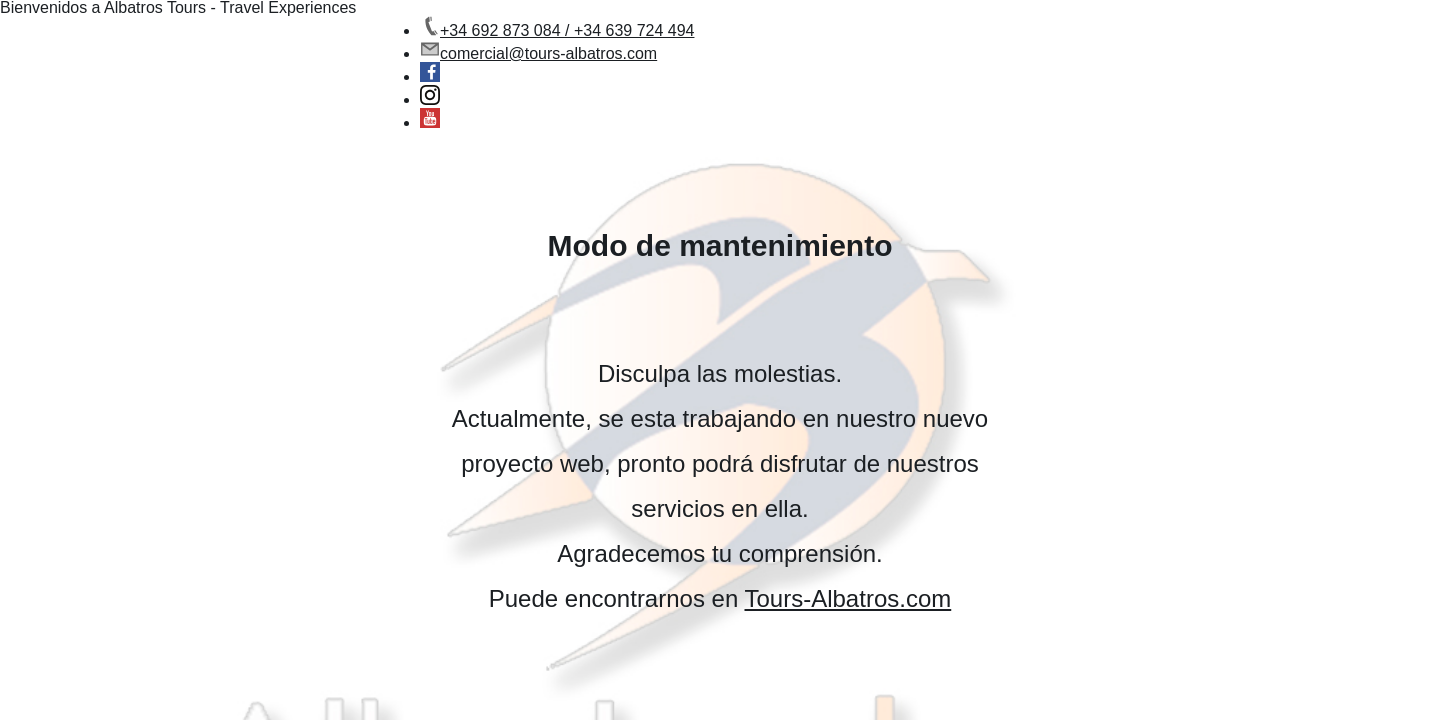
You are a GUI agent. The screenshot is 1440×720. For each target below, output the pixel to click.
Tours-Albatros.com (848, 598)
